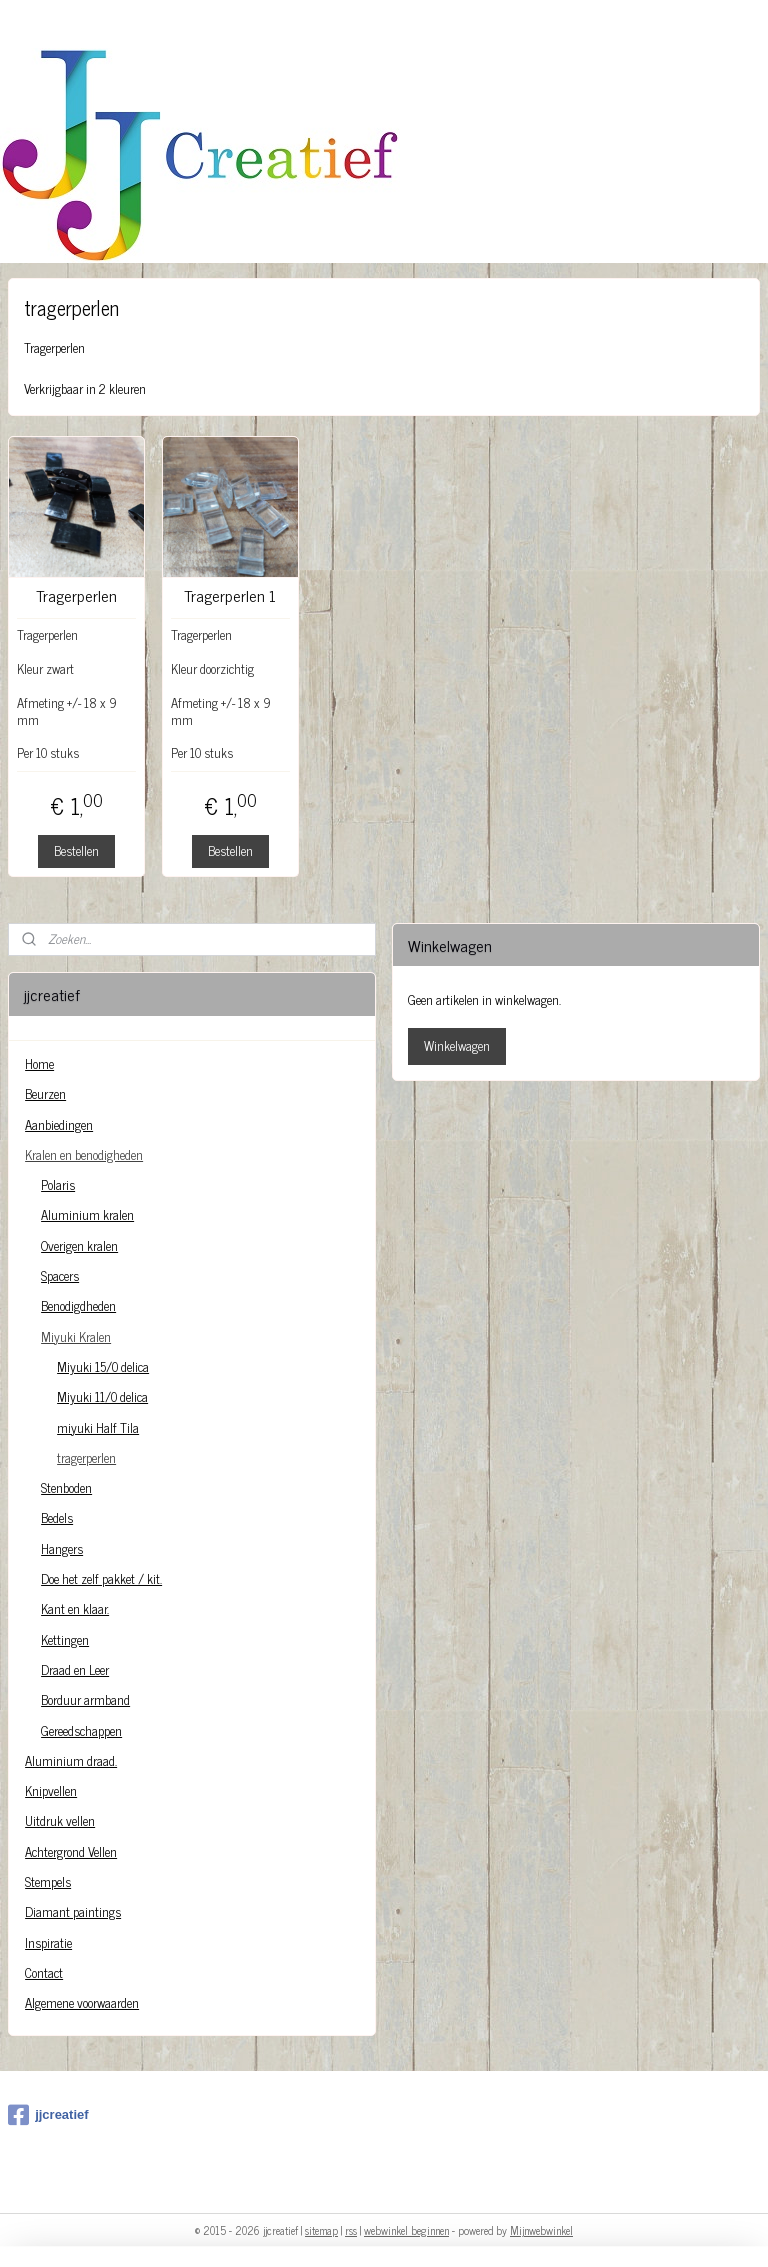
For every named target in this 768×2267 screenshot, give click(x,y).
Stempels (48, 1881)
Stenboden (66, 1487)
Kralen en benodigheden (84, 1154)
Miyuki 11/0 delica (102, 1396)
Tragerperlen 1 (230, 595)
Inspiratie (48, 1942)
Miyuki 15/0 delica (103, 1366)
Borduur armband (85, 1699)
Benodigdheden (78, 1305)
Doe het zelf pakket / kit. (101, 1578)
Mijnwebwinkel (541, 2230)
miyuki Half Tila (98, 1427)
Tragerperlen (76, 595)
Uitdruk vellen (60, 1820)
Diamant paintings (73, 1911)
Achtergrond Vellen (71, 1851)
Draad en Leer (75, 1669)
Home (39, 1063)
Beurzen (45, 1093)
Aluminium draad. (71, 1760)
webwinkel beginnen (406, 2230)
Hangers (62, 1548)
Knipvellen (51, 1790)
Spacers (60, 1275)
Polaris (58, 1184)
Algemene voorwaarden (82, 2002)
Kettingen (65, 1639)
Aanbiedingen (59, 1124)
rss (351, 2230)
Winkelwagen (457, 1045)
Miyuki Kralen (76, 1336)
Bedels (57, 1517)
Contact (44, 1972)
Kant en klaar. (75, 1608)
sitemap (321, 2230)
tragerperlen (86, 1457)
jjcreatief (48, 2115)
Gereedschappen (81, 1730)
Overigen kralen (79, 1245)
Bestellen (76, 850)
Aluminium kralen (87, 1214)
